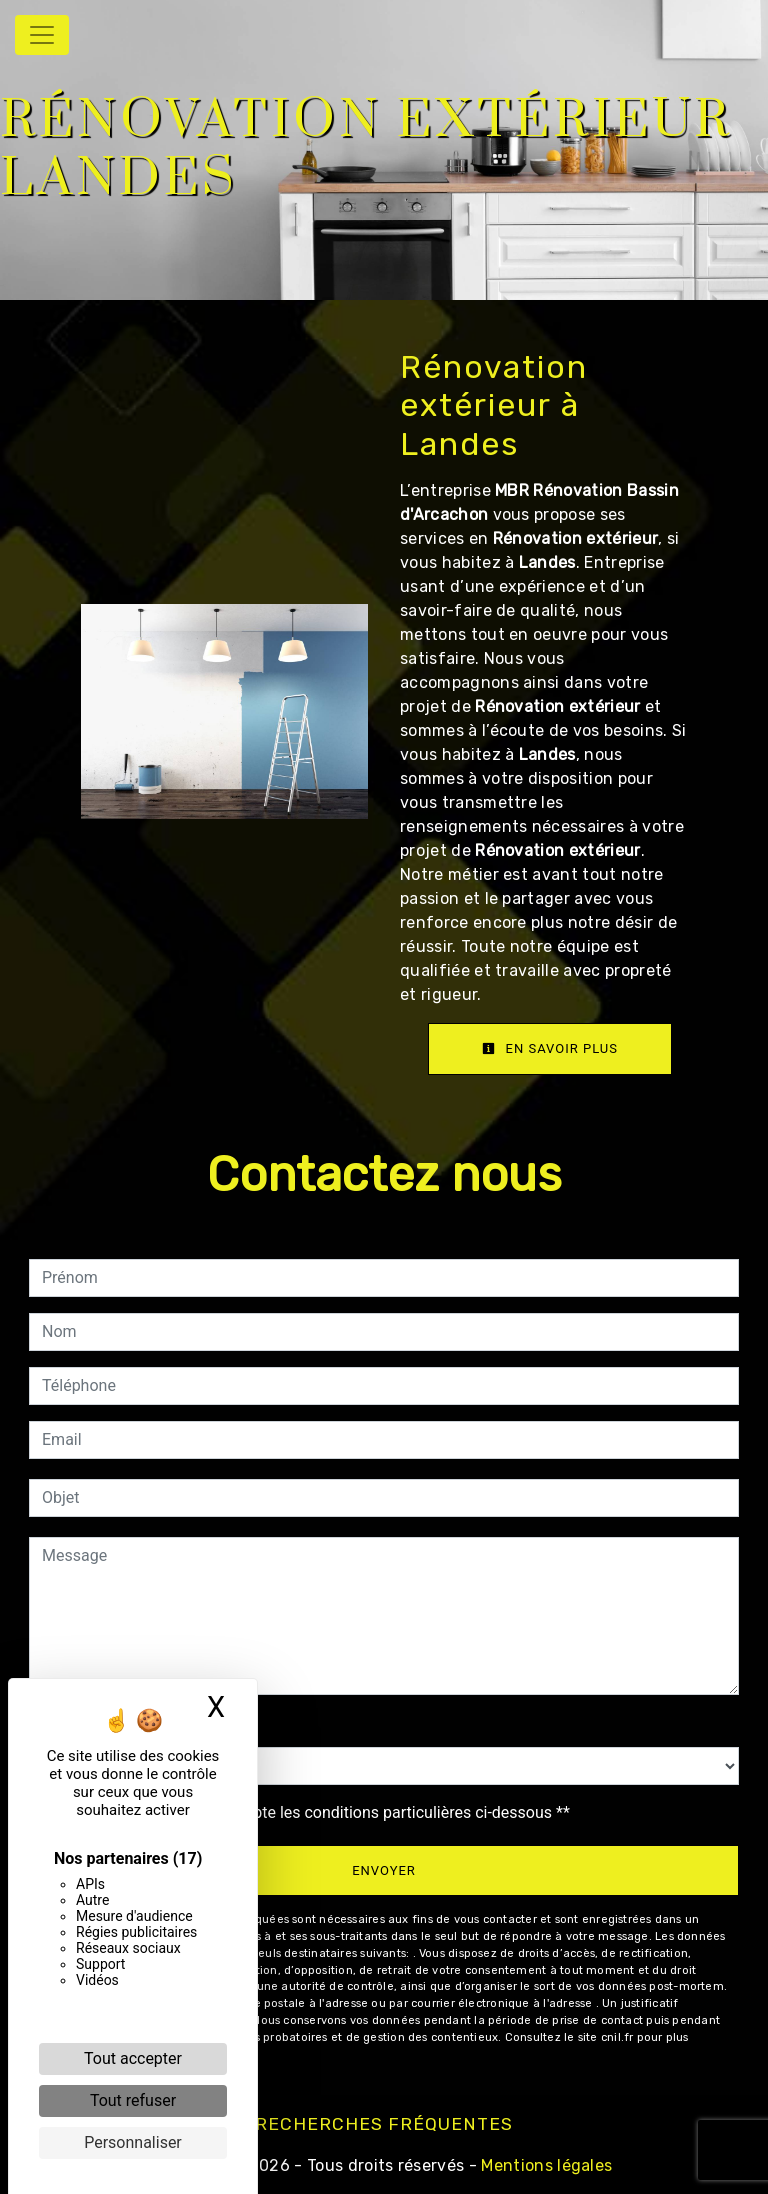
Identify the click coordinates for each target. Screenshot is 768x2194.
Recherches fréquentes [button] (384, 2124)
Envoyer (384, 1870)
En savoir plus (550, 1048)
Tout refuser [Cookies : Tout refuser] (133, 2100)
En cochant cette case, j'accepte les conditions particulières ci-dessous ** (309, 1812)
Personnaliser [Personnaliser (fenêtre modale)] (133, 2142)
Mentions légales (544, 2165)
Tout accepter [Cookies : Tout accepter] (133, 2058)
